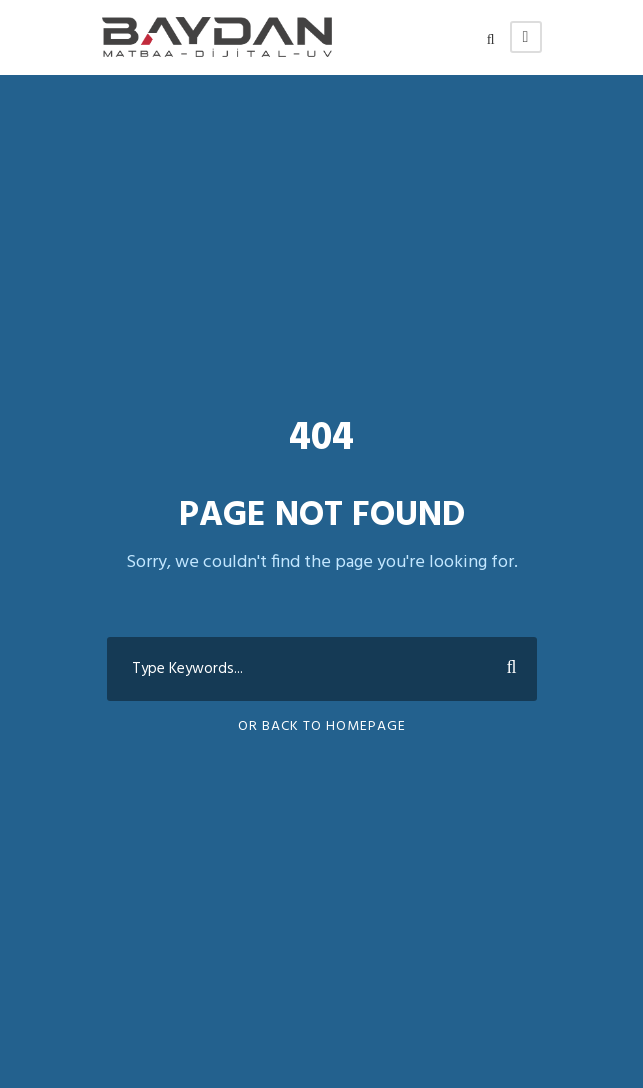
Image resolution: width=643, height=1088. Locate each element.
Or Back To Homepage (322, 726)
